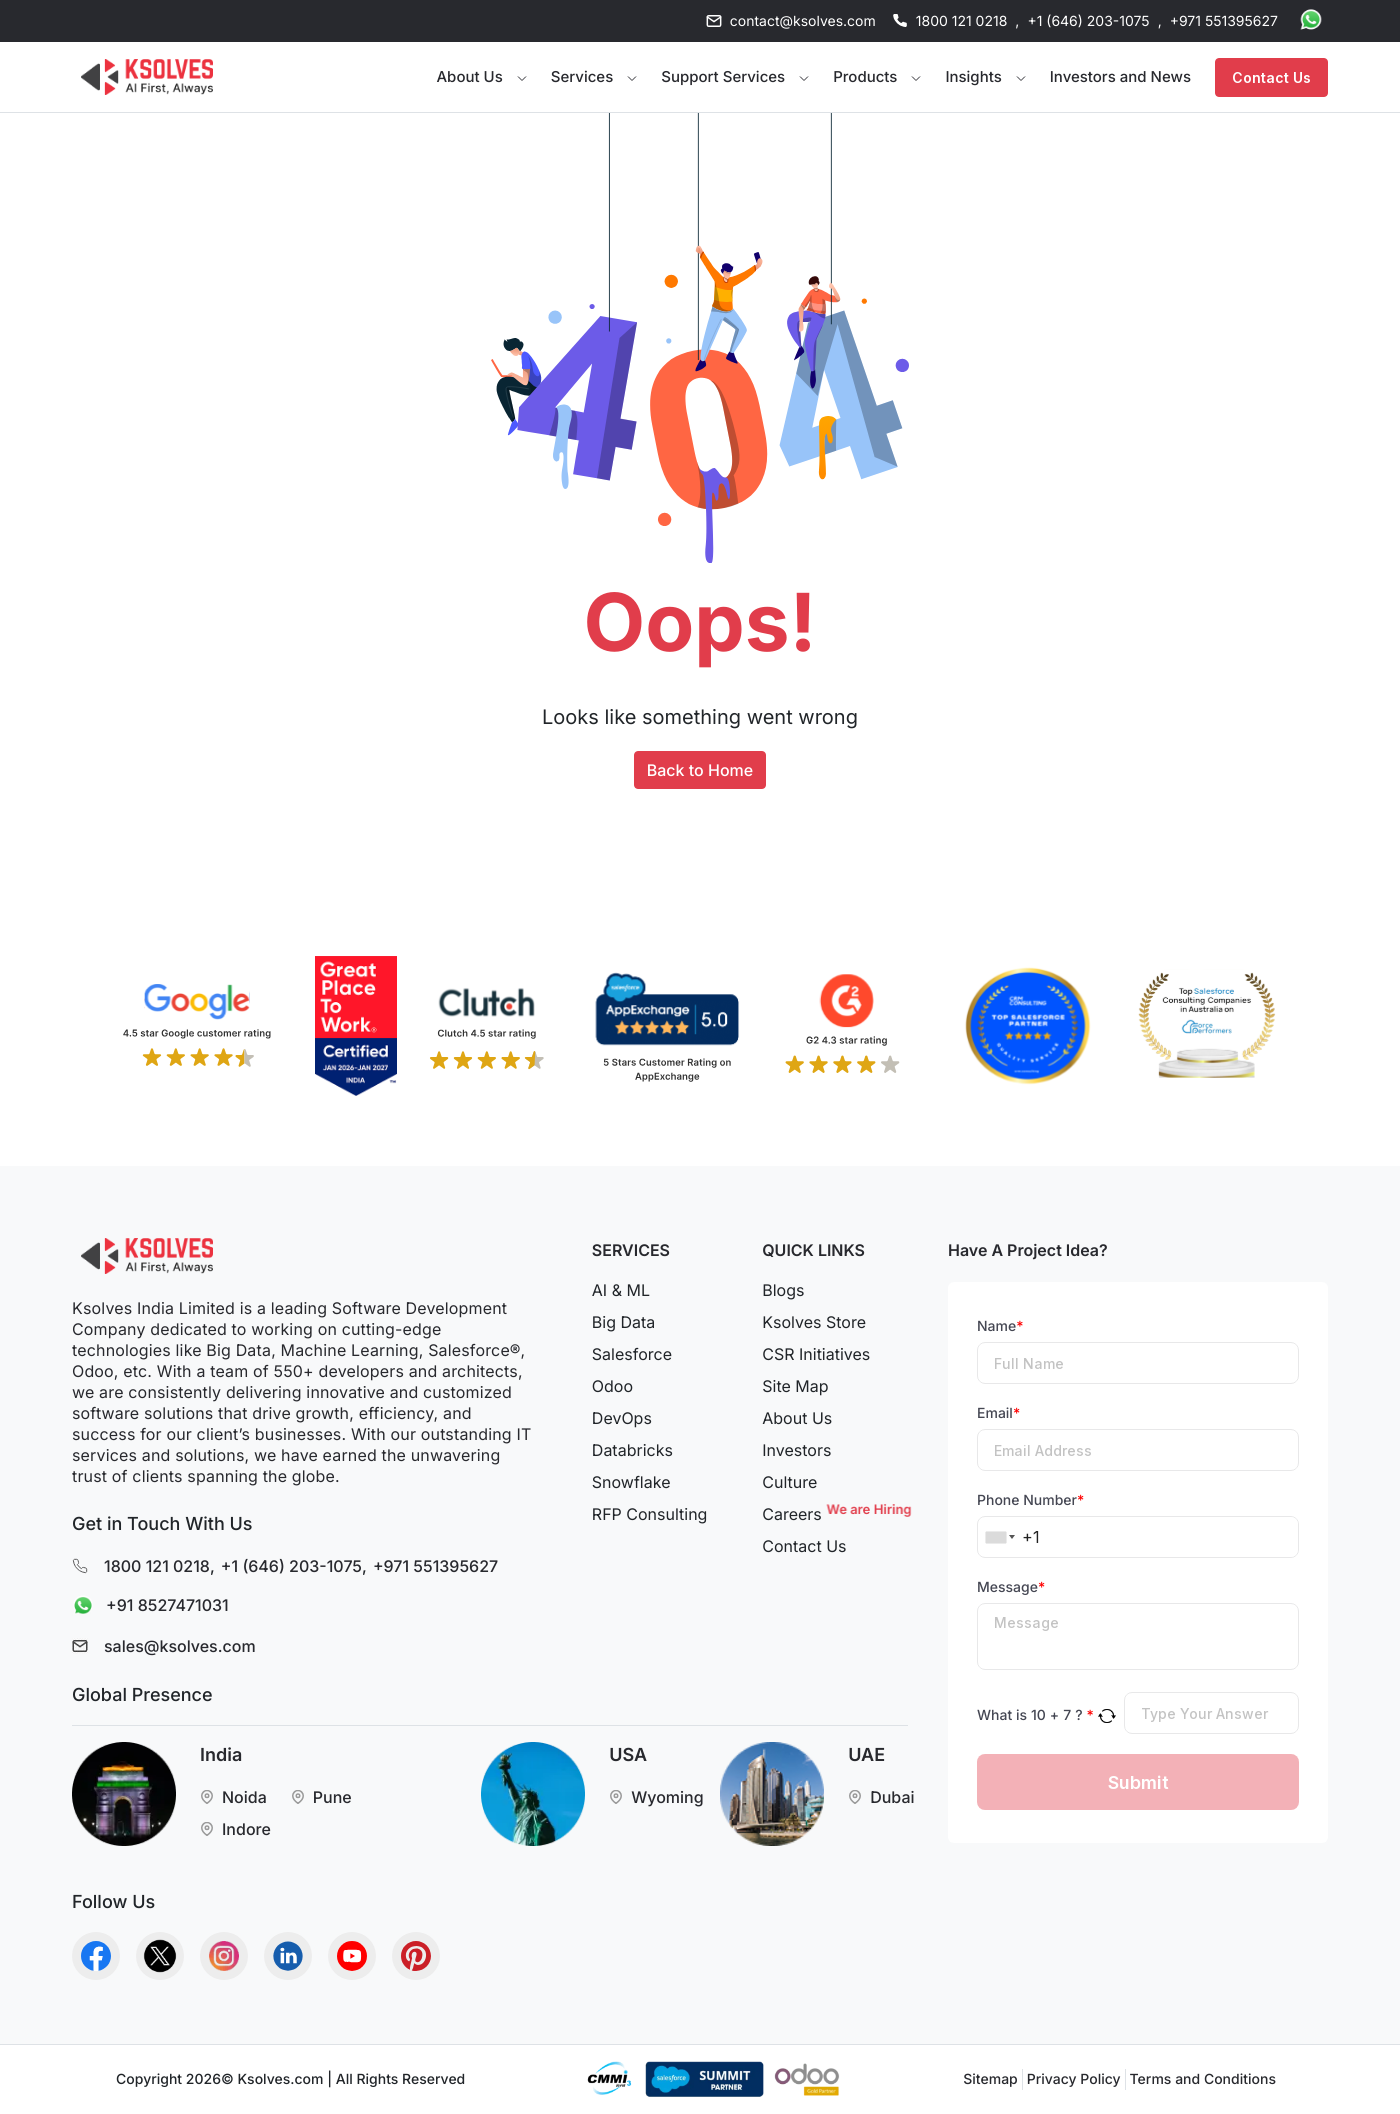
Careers (835, 1514)
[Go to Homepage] (147, 77)
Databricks (632, 1450)
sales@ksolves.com (180, 1646)
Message (1011, 1587)
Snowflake (631, 1482)
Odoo (612, 1386)
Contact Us (1271, 77)
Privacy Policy (1074, 2079)
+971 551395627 (1224, 21)
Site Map (795, 1386)
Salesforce (632, 1354)
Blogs (783, 1290)
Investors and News (1120, 76)
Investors (796, 1450)
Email (998, 1413)
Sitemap (990, 2079)
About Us (797, 1418)
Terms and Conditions (1203, 2079)
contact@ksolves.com (803, 21)
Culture (789, 1482)
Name (1000, 1326)
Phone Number (1030, 1500)
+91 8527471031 (146, 1606)
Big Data (623, 1322)
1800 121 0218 (962, 21)
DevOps (622, 1418)
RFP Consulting (650, 1514)
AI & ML (621, 1290)
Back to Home (700, 770)
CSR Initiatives (816, 1354)
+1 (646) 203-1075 (1088, 21)
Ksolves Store (814, 1322)
